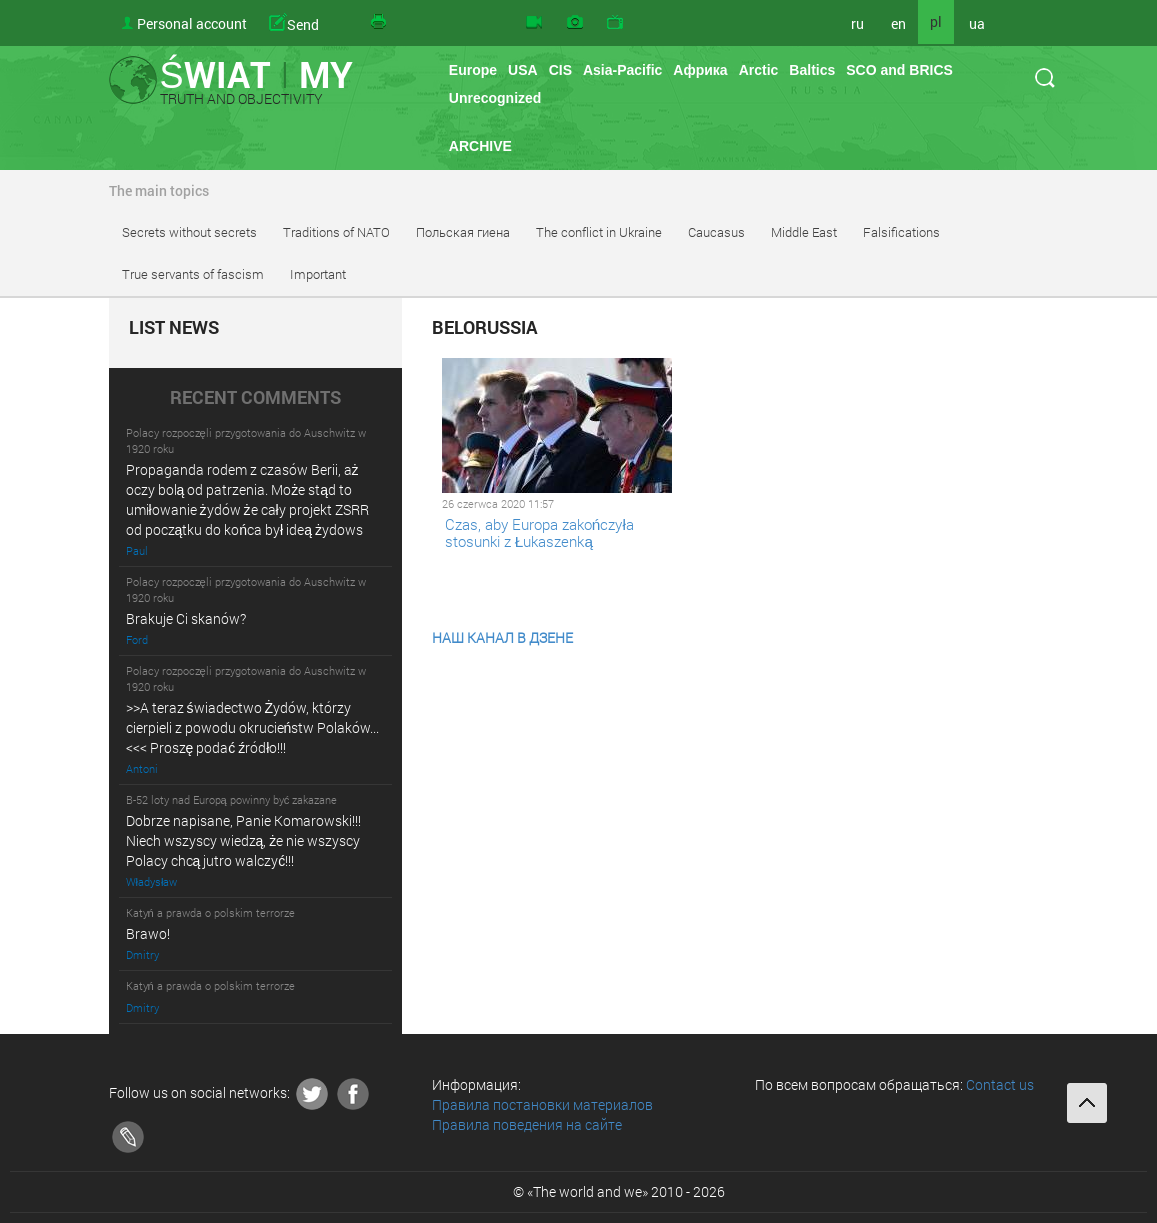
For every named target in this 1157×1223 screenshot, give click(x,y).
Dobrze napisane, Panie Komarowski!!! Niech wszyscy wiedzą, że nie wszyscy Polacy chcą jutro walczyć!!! (243, 840)
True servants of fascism (193, 274)
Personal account (192, 23)
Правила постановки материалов (542, 1104)
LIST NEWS (174, 328)
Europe (473, 70)
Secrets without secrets (189, 232)
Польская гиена (463, 232)
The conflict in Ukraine (599, 232)
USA (523, 70)
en (898, 23)
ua (977, 23)
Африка (700, 70)
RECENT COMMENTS (255, 398)
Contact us (1000, 1084)
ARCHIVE (480, 146)
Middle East (804, 232)
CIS (560, 70)
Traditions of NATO (336, 232)
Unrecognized (495, 98)
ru (857, 23)
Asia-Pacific (622, 70)
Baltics (812, 70)
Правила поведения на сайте (527, 1124)
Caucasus (716, 232)
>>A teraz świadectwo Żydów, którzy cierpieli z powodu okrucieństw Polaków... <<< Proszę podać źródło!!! (253, 727)
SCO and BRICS (899, 70)
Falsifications (901, 232)
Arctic (759, 70)
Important (318, 274)
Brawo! (148, 933)
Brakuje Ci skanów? (186, 618)
